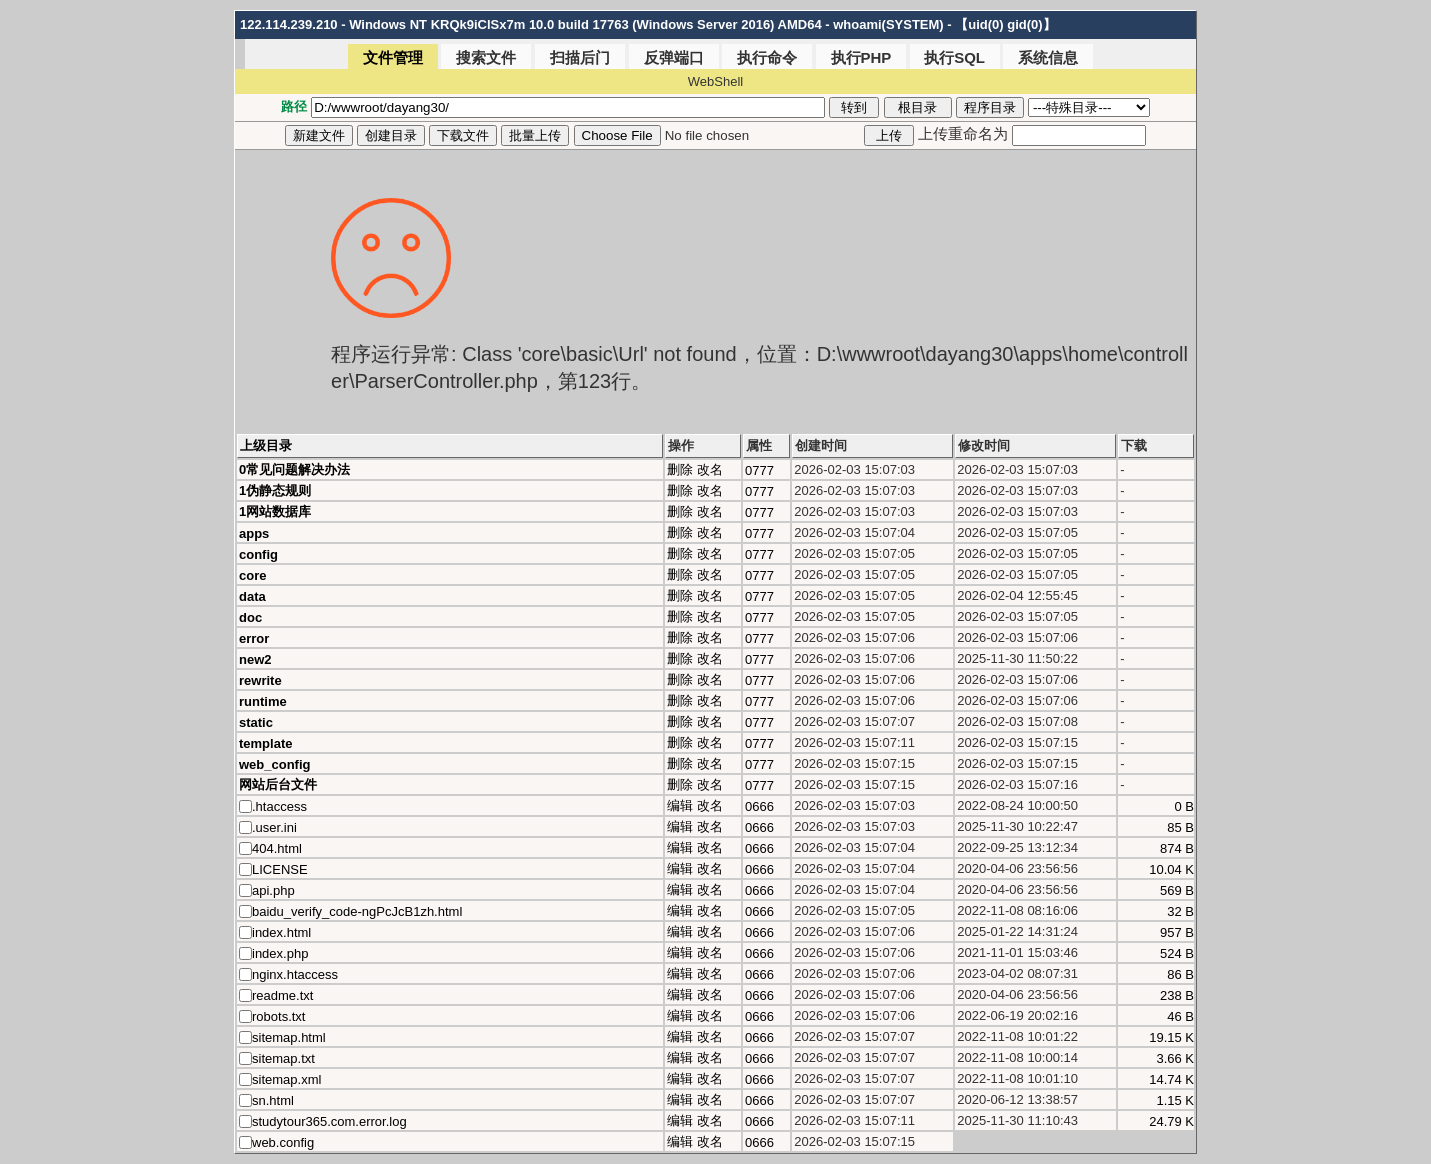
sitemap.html (289, 1037)
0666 (759, 806)
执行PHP (861, 57)
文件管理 (393, 57)
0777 (759, 470)
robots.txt (278, 1016)
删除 (680, 469)
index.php (280, 953)
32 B (1180, 911)
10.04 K (1171, 869)
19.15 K (1171, 1037)
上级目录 (266, 445)
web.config (283, 1142)
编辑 (680, 805)
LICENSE (280, 869)
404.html (277, 848)
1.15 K (1175, 1100)
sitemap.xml (286, 1079)
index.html (281, 932)
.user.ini (274, 827)
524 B (1177, 953)
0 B (1184, 806)
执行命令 (767, 57)
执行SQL (954, 57)
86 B (1180, 974)
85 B (1180, 827)
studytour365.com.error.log (329, 1121)
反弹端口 (674, 57)
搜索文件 (486, 57)
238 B (1177, 995)
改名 (710, 469)
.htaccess (279, 806)
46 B (1180, 1016)
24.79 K (1171, 1121)
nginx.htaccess (295, 974)
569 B (1177, 890)
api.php (273, 890)
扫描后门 (580, 57)
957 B (1177, 932)
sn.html (273, 1100)
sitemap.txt (283, 1058)
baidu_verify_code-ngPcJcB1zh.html (357, 911)
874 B (1177, 848)
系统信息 (1048, 57)
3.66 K (1175, 1058)
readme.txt (282, 995)
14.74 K (1171, 1079)
